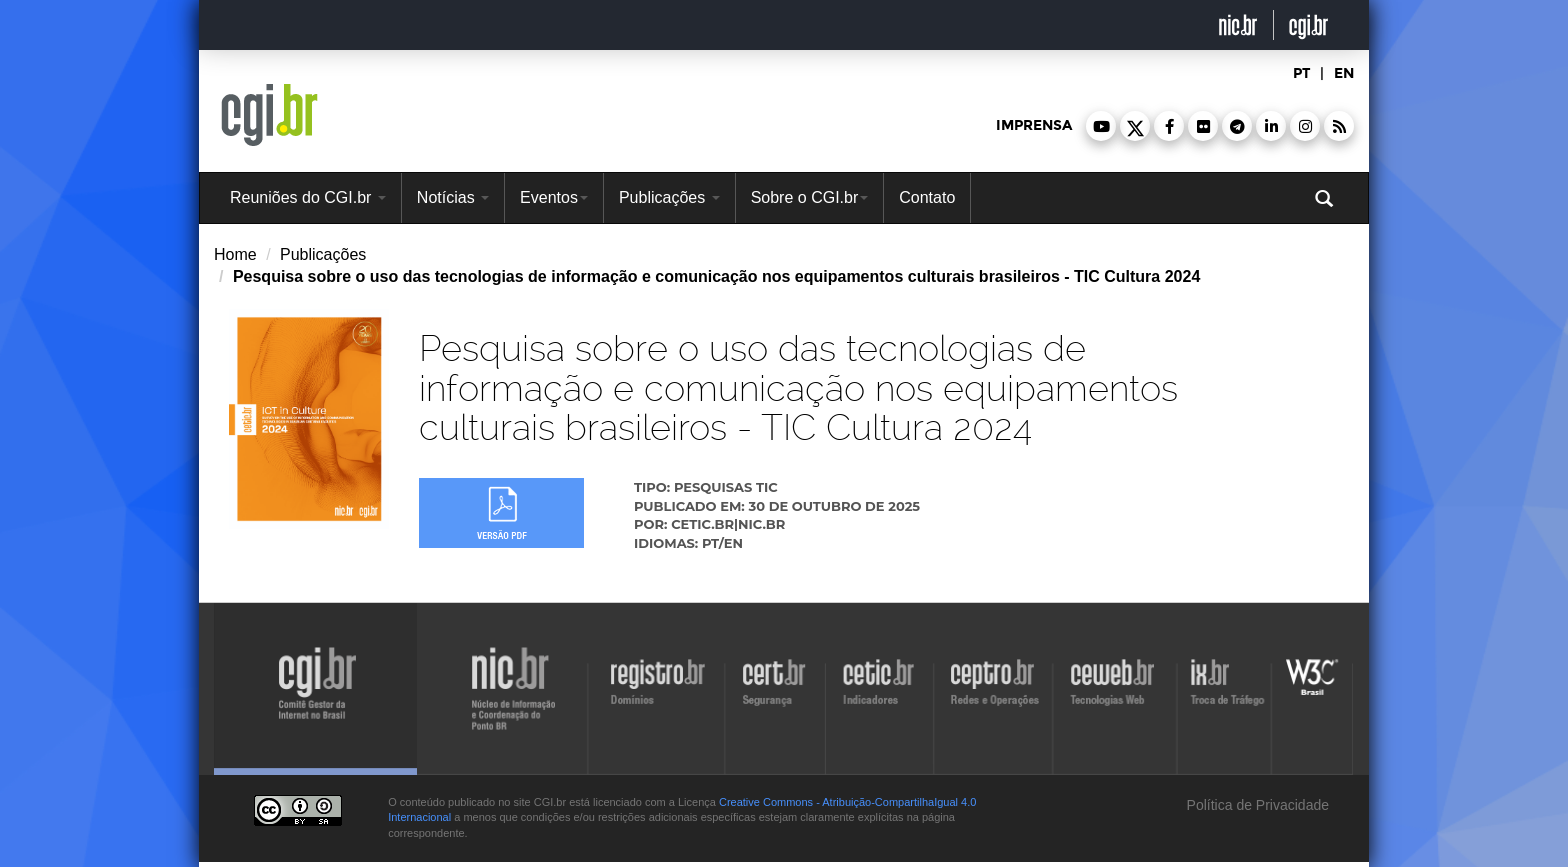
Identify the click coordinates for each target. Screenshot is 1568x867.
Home (235, 254)
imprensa (1034, 125)
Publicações (669, 197)
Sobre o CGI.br (810, 197)
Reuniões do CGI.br (308, 197)
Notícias (453, 197)
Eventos (554, 197)
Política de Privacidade (1256, 805)
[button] (1101, 126)
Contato (927, 197)
